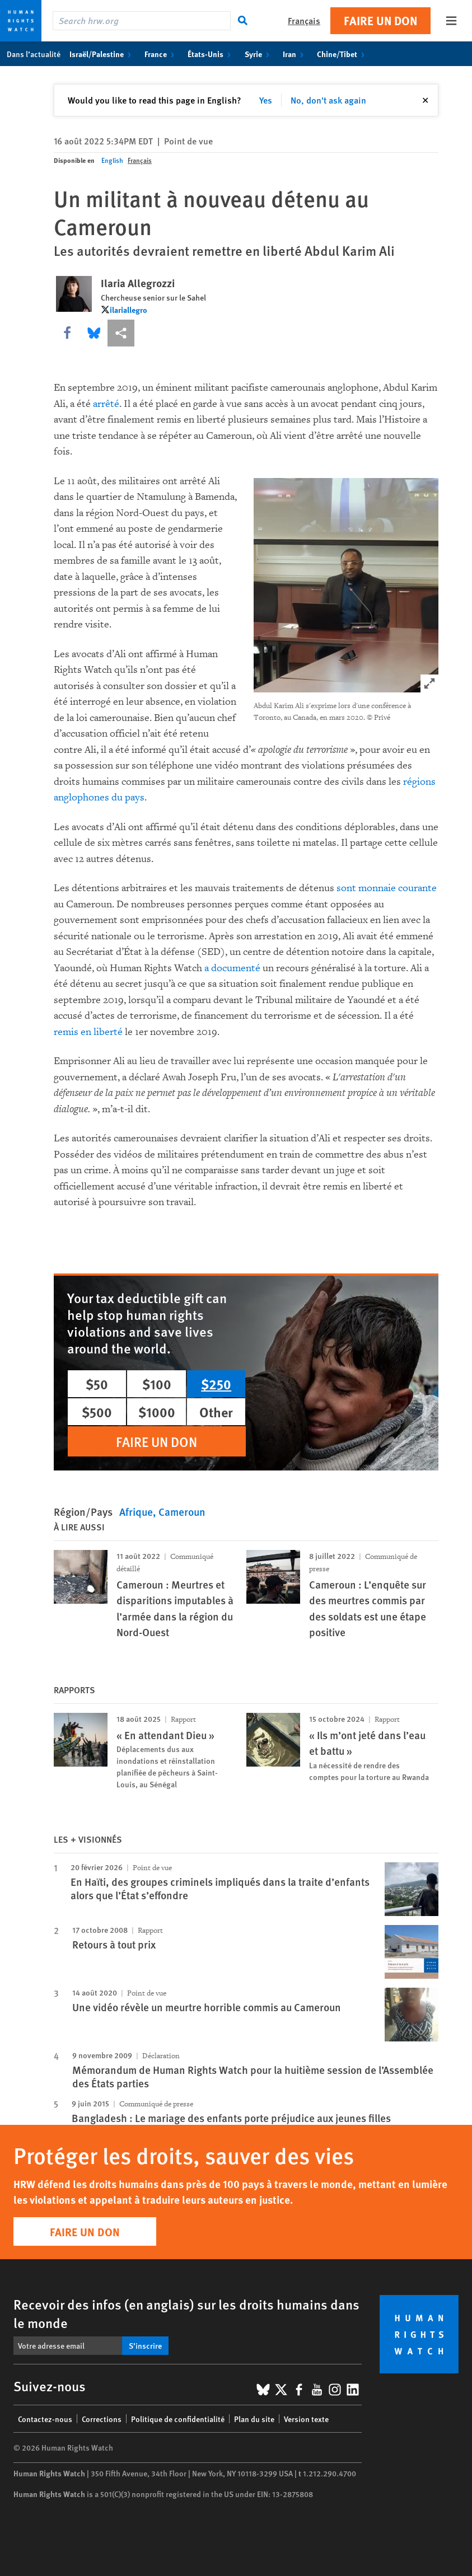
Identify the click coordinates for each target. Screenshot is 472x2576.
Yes (265, 99)
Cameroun (181, 1511)
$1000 (156, 1411)
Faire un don (380, 20)
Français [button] (304, 20)
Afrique (136, 1511)
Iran (295, 53)
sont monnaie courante (387, 888)
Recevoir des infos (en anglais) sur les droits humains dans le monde (186, 2313)
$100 (156, 1383)
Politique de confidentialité (178, 2418)
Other (216, 1411)
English (112, 160)
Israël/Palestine (102, 53)
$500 (97, 1411)
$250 (216, 1383)
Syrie (259, 53)
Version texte (306, 2418)
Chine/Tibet (343, 53)
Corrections (101, 2418)
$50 (97, 1383)
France (161, 53)
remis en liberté (88, 1031)
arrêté (106, 403)
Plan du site (254, 2418)
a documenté (232, 968)
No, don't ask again (328, 99)
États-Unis (211, 53)
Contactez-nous (45, 2418)
